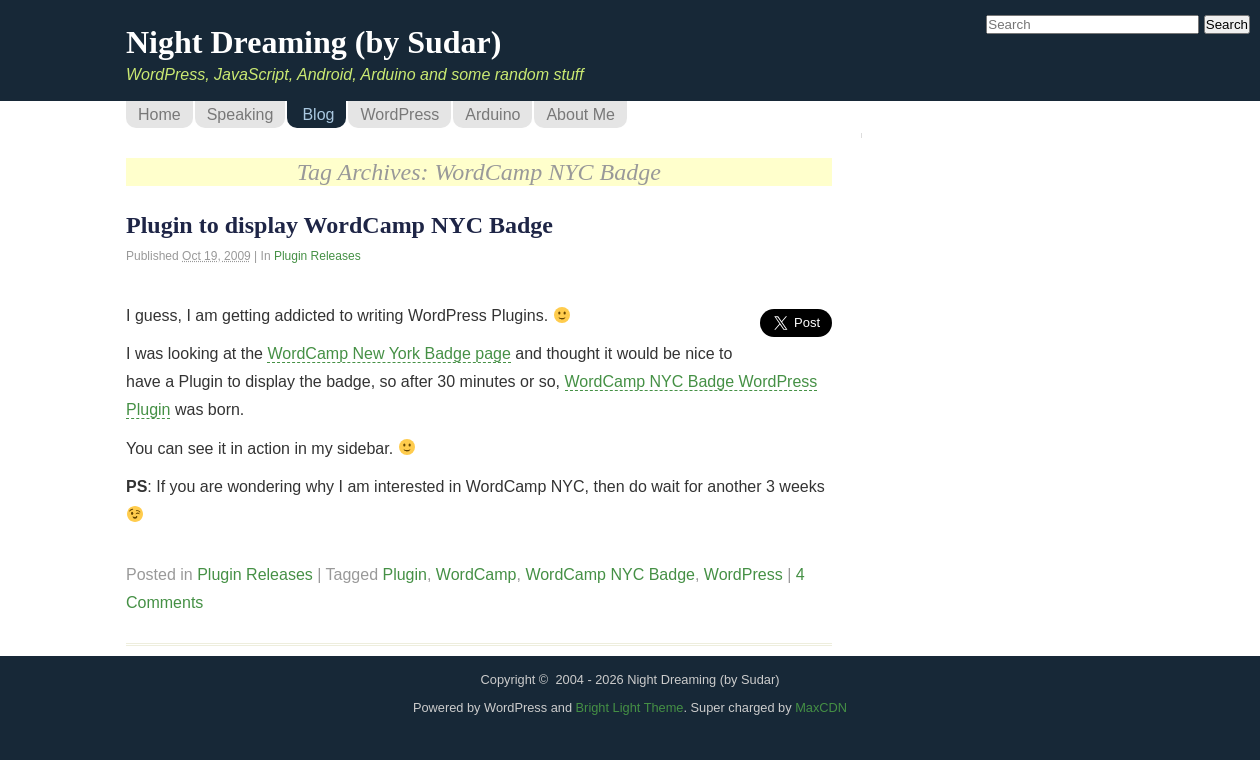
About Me (580, 114)
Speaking (240, 114)
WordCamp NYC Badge (610, 574)
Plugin (404, 574)
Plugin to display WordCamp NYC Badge (339, 225)
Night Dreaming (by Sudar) (313, 42)
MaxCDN (821, 707)
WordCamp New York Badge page (388, 353)
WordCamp (476, 574)
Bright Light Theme (630, 707)
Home (159, 114)
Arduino (492, 114)
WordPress (399, 114)
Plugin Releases (317, 256)
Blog (318, 114)
